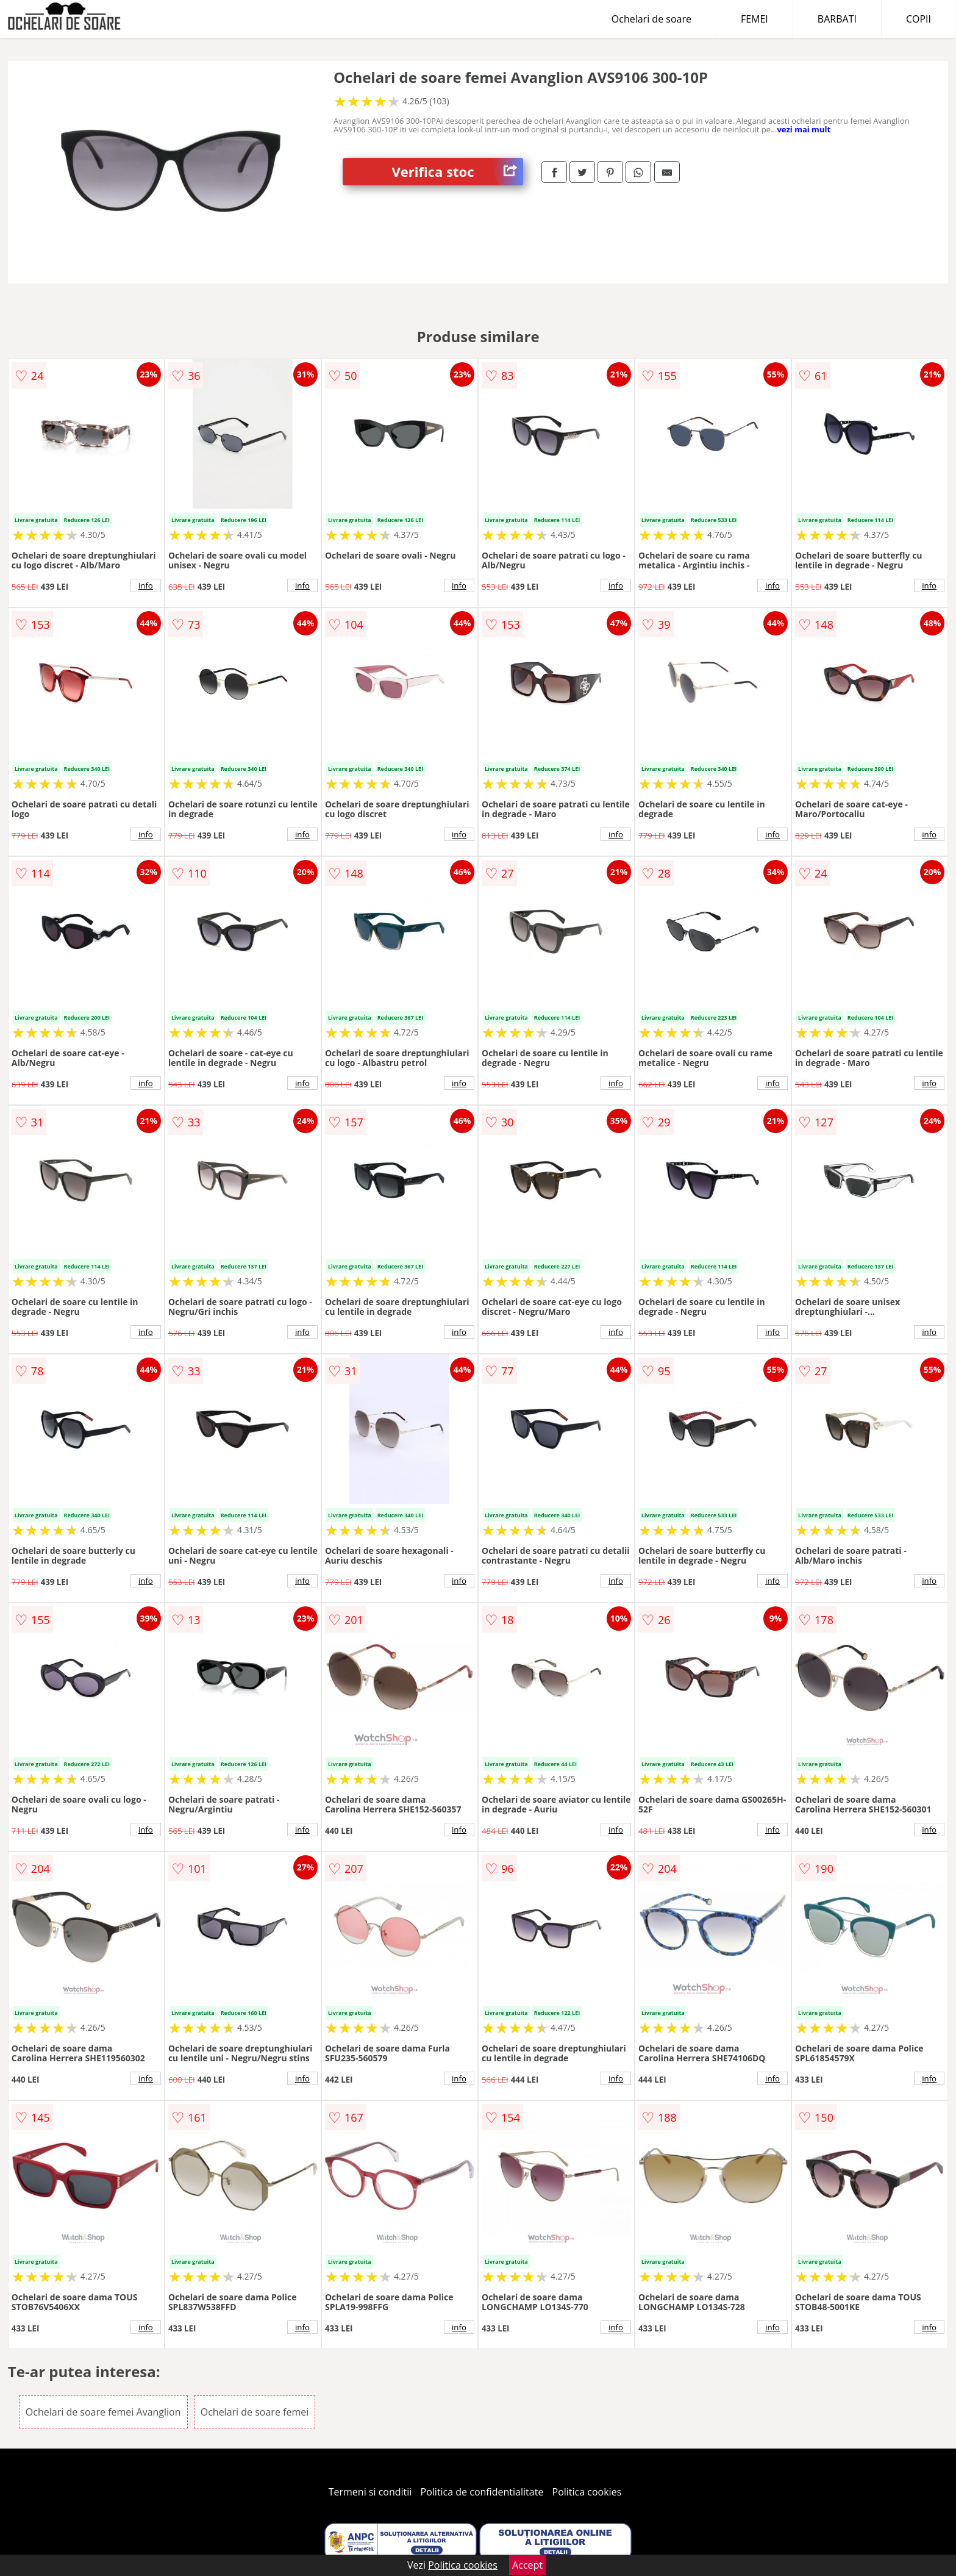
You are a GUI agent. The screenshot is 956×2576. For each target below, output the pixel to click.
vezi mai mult (803, 129)
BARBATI (837, 19)
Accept (527, 2565)
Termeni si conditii (370, 2492)
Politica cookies (587, 2492)
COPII (918, 19)
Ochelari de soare (651, 19)
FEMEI (754, 19)
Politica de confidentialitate (482, 2492)
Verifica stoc (457, 171)
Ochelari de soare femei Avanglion (103, 2412)
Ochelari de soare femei (255, 2412)
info (145, 585)
